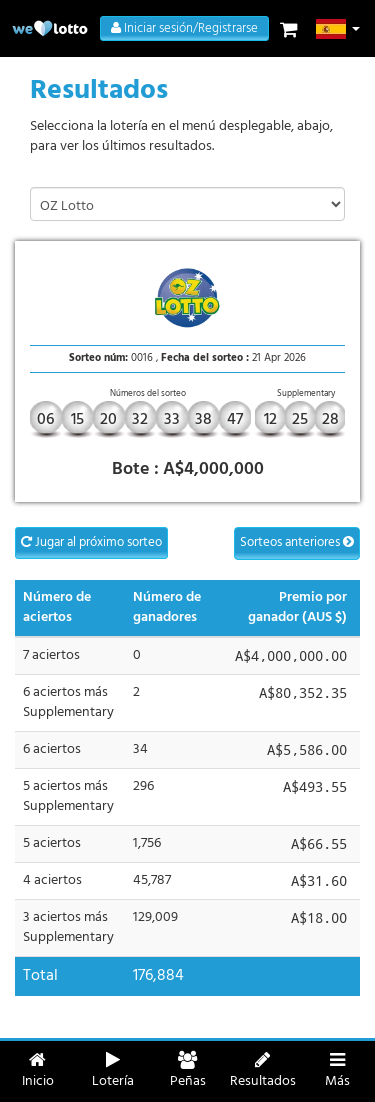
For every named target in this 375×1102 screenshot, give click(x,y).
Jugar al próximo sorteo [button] (91, 542)
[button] (338, 29)
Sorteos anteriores (297, 542)
